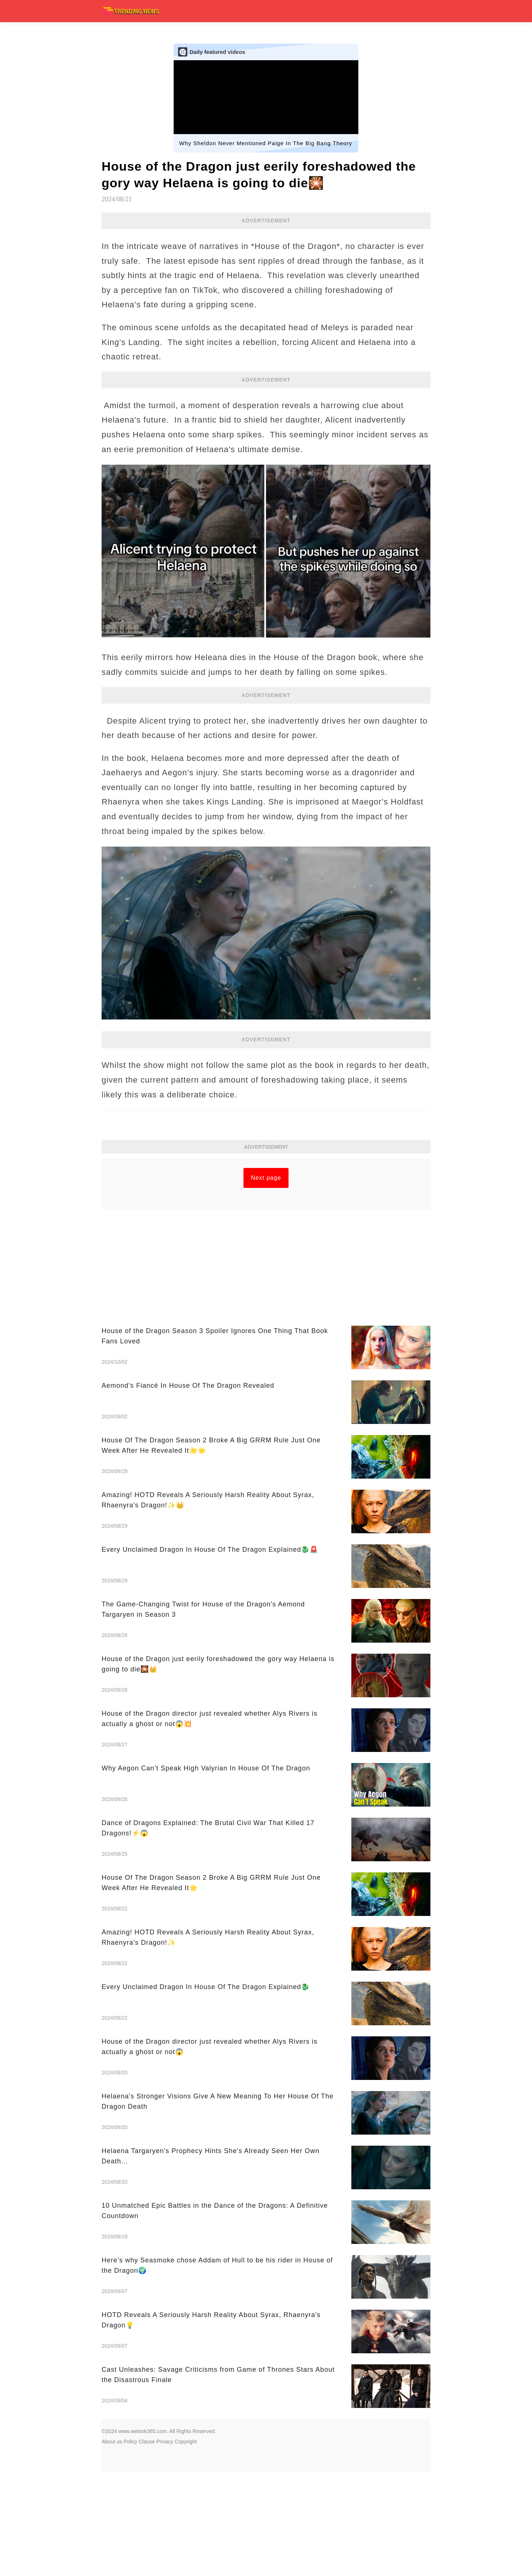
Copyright (186, 2545)
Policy (130, 2545)
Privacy (164, 2545)
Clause (147, 2545)
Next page (266, 1281)
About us (112, 2545)
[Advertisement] (266, 1210)
